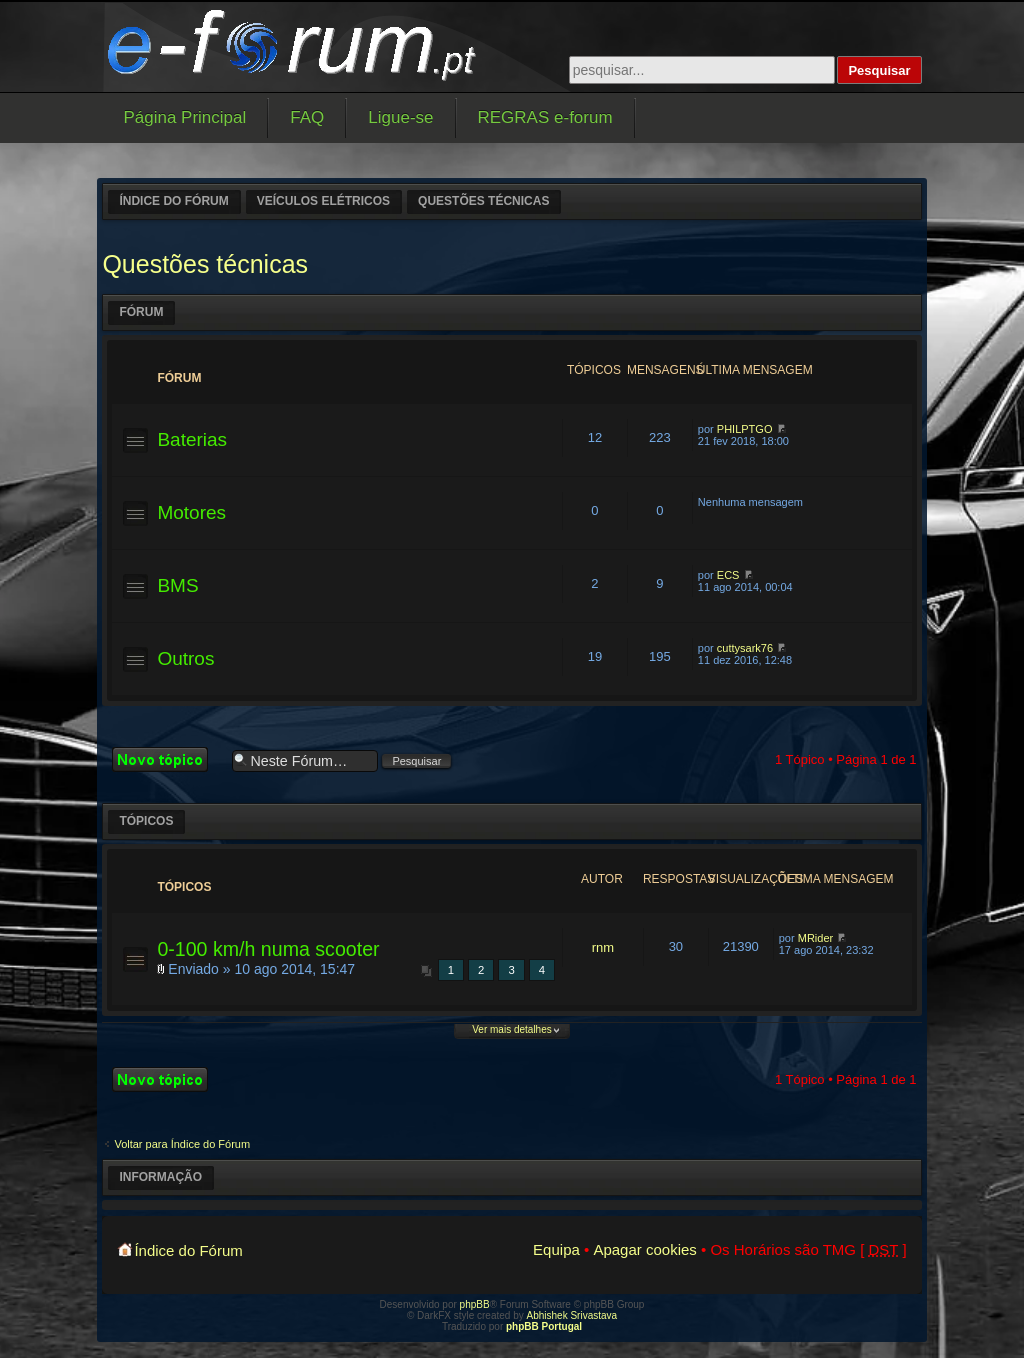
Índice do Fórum (173, 201)
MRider (815, 938)
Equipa (556, 1249)
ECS (728, 575)
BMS (177, 585)
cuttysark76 (745, 648)
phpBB (475, 1304)
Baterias (192, 439)
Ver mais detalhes (512, 1029)
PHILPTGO (745, 429)
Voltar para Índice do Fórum (182, 1144)
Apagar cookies (644, 1249)
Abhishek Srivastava (572, 1315)
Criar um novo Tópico (167, 759)
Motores (191, 512)
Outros (185, 658)
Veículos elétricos (323, 201)
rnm (603, 947)
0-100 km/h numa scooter (268, 949)
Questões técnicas (483, 201)
